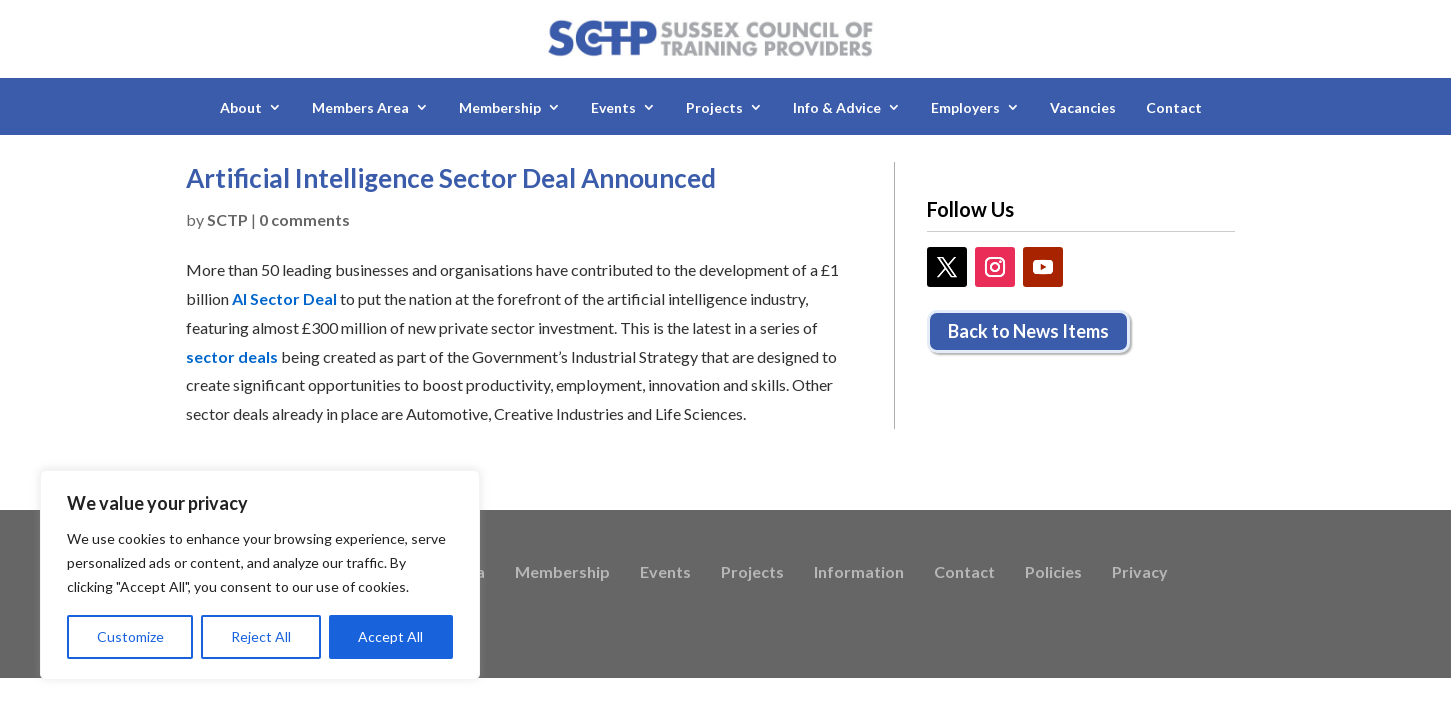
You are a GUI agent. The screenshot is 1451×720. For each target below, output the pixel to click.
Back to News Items (1028, 331)
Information (859, 573)
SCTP (227, 219)
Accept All (390, 636)
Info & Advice (837, 107)
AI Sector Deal (284, 298)
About (241, 107)
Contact (1174, 107)
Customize (130, 636)
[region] (260, 575)
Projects (714, 107)
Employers (965, 107)
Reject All (261, 636)
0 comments (304, 219)
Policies (1053, 573)
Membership (500, 107)
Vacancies (1083, 107)
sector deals (232, 356)
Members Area (360, 107)
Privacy (1140, 573)
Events (613, 107)
